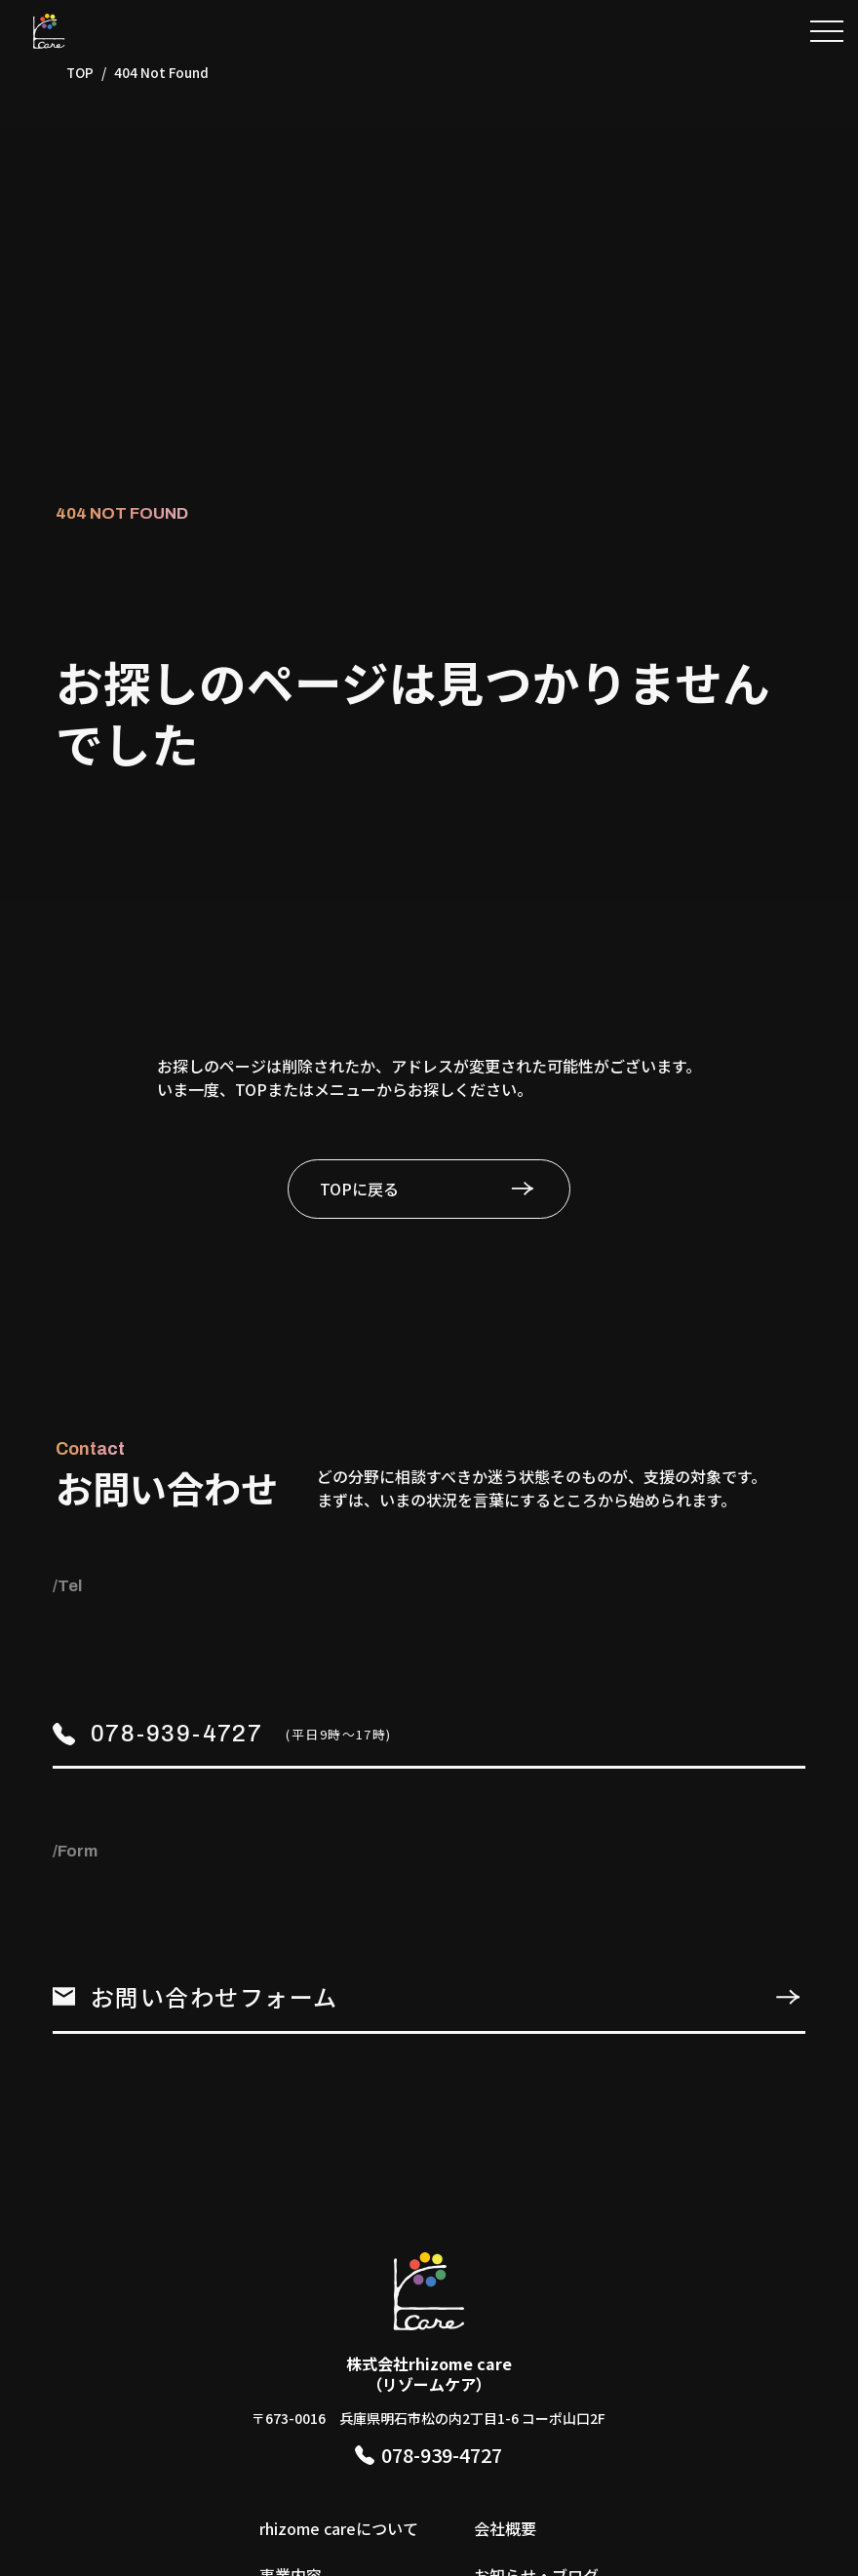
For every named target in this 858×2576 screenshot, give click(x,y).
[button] (827, 31)
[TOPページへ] (48, 31)
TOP (80, 72)
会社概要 (505, 2528)
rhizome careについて (338, 2528)
